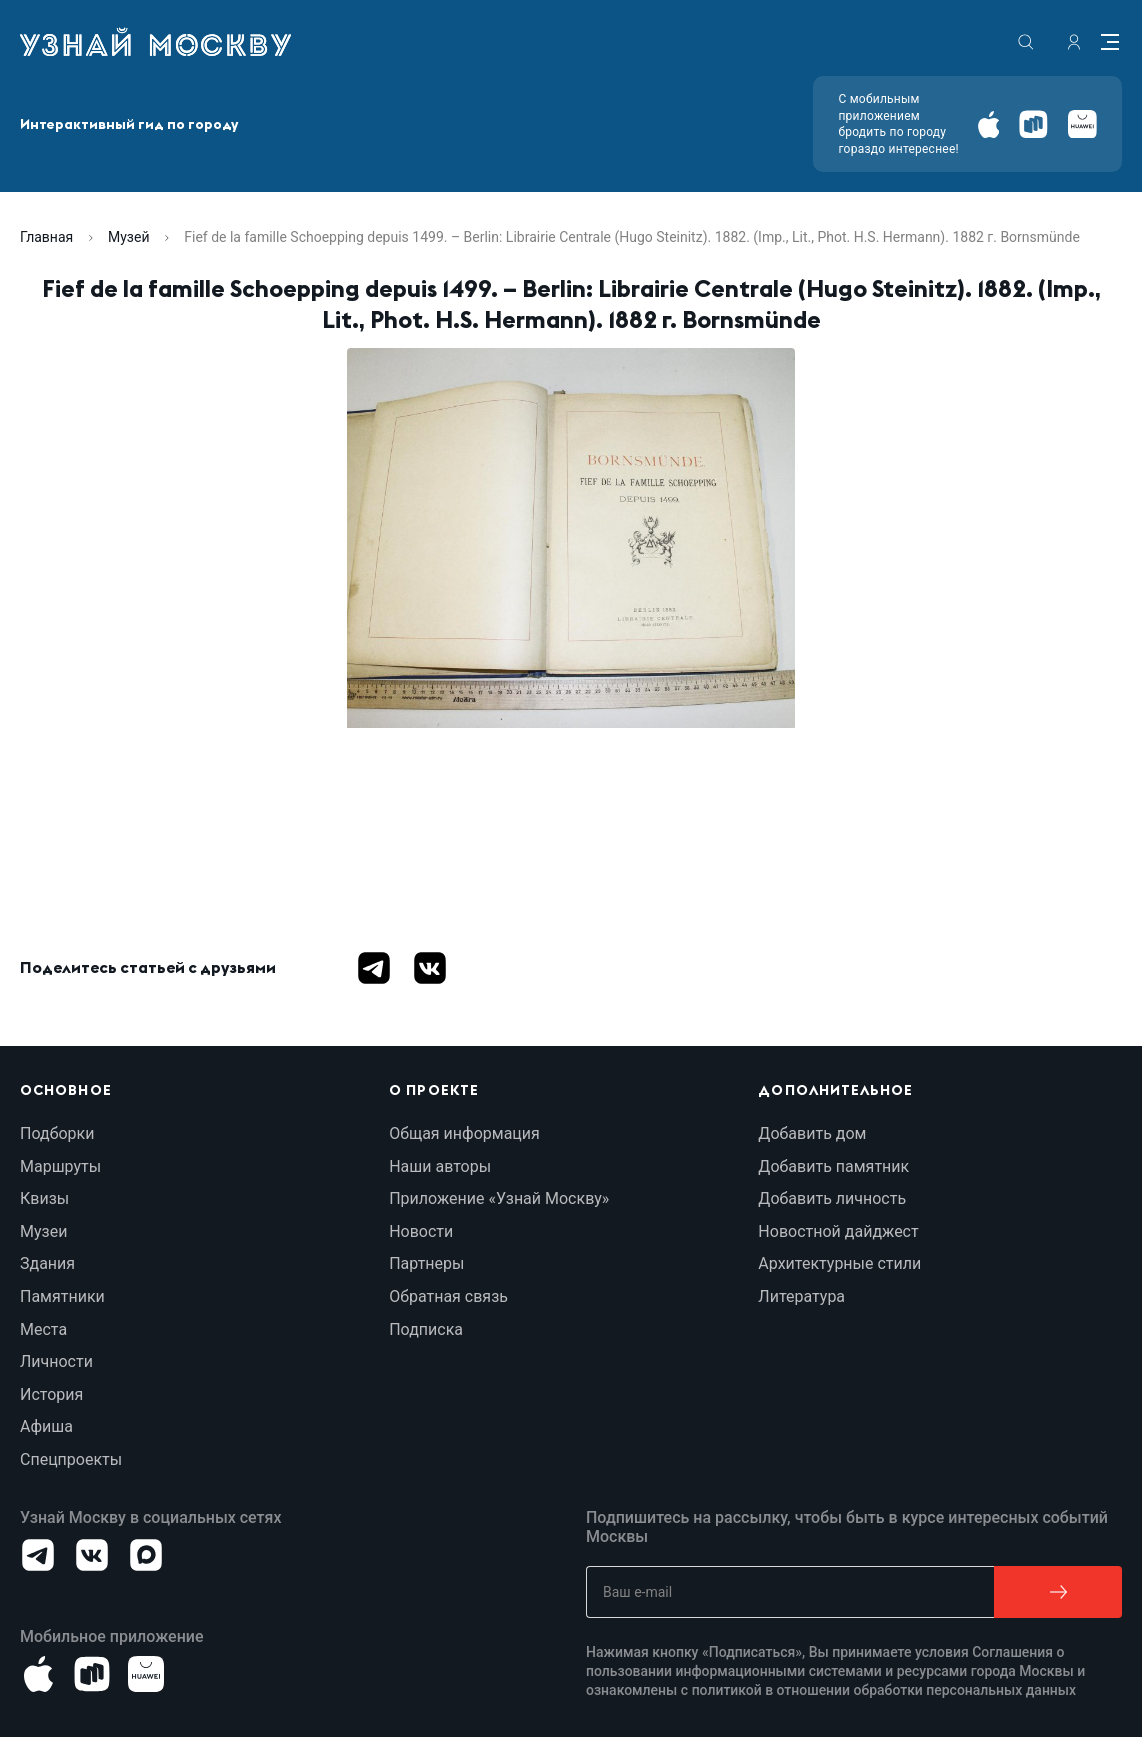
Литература (801, 1296)
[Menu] (1110, 42)
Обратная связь (448, 1296)
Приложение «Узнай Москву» (499, 1198)
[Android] (1033, 124)
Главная (46, 237)
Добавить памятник (833, 1166)
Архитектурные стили (839, 1263)
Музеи (43, 1231)
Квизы (44, 1198)
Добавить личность (832, 1198)
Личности (56, 1361)
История (51, 1394)
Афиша (46, 1426)
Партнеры (426, 1263)
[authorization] (1074, 42)
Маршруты (60, 1166)
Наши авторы (440, 1166)
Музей (128, 237)
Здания (47, 1263)
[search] (1026, 42)
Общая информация (464, 1133)
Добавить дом (812, 1133)
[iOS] (988, 124)
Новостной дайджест (838, 1231)
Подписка (426, 1329)
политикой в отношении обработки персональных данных (884, 1690)
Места (43, 1329)
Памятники (62, 1296)
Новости (421, 1231)
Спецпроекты (71, 1459)
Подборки (57, 1133)
